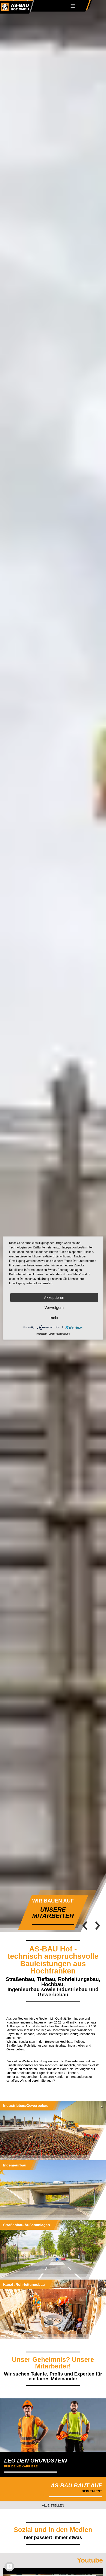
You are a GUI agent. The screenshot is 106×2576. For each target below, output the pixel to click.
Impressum (41, 1334)
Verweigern (54, 1307)
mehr (54, 1317)
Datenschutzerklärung (59, 1334)
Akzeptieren (54, 1297)
